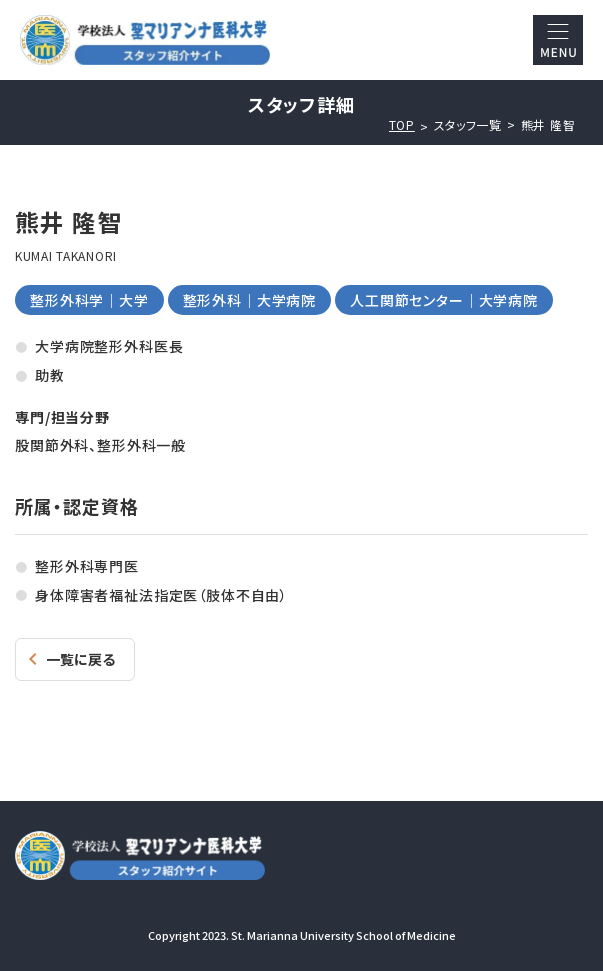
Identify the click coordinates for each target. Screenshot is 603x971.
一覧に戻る (80, 659)
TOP (402, 125)
